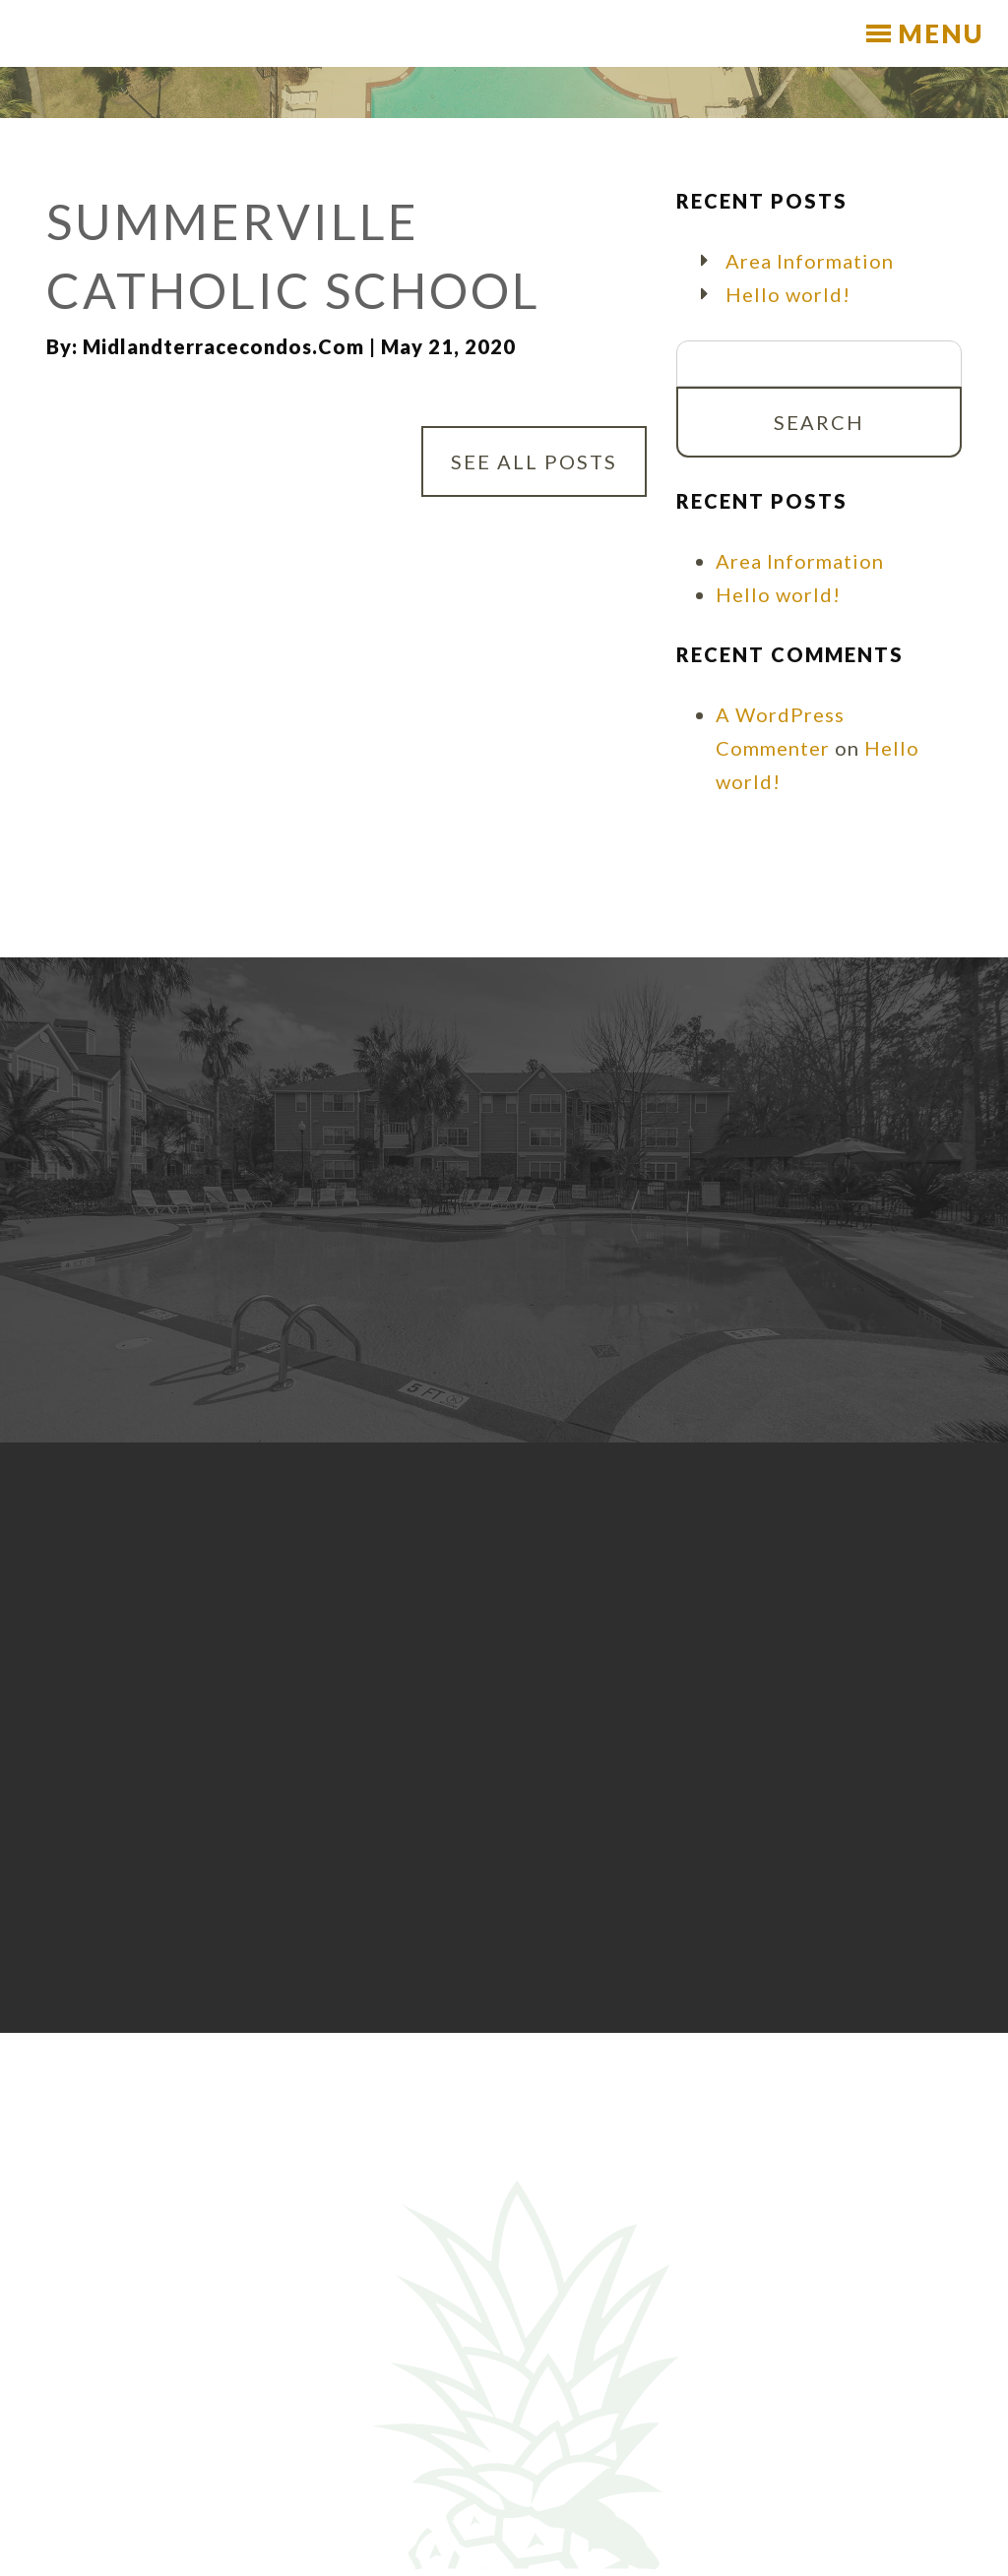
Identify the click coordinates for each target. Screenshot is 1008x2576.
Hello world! (787, 294)
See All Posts (534, 461)
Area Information (809, 261)
